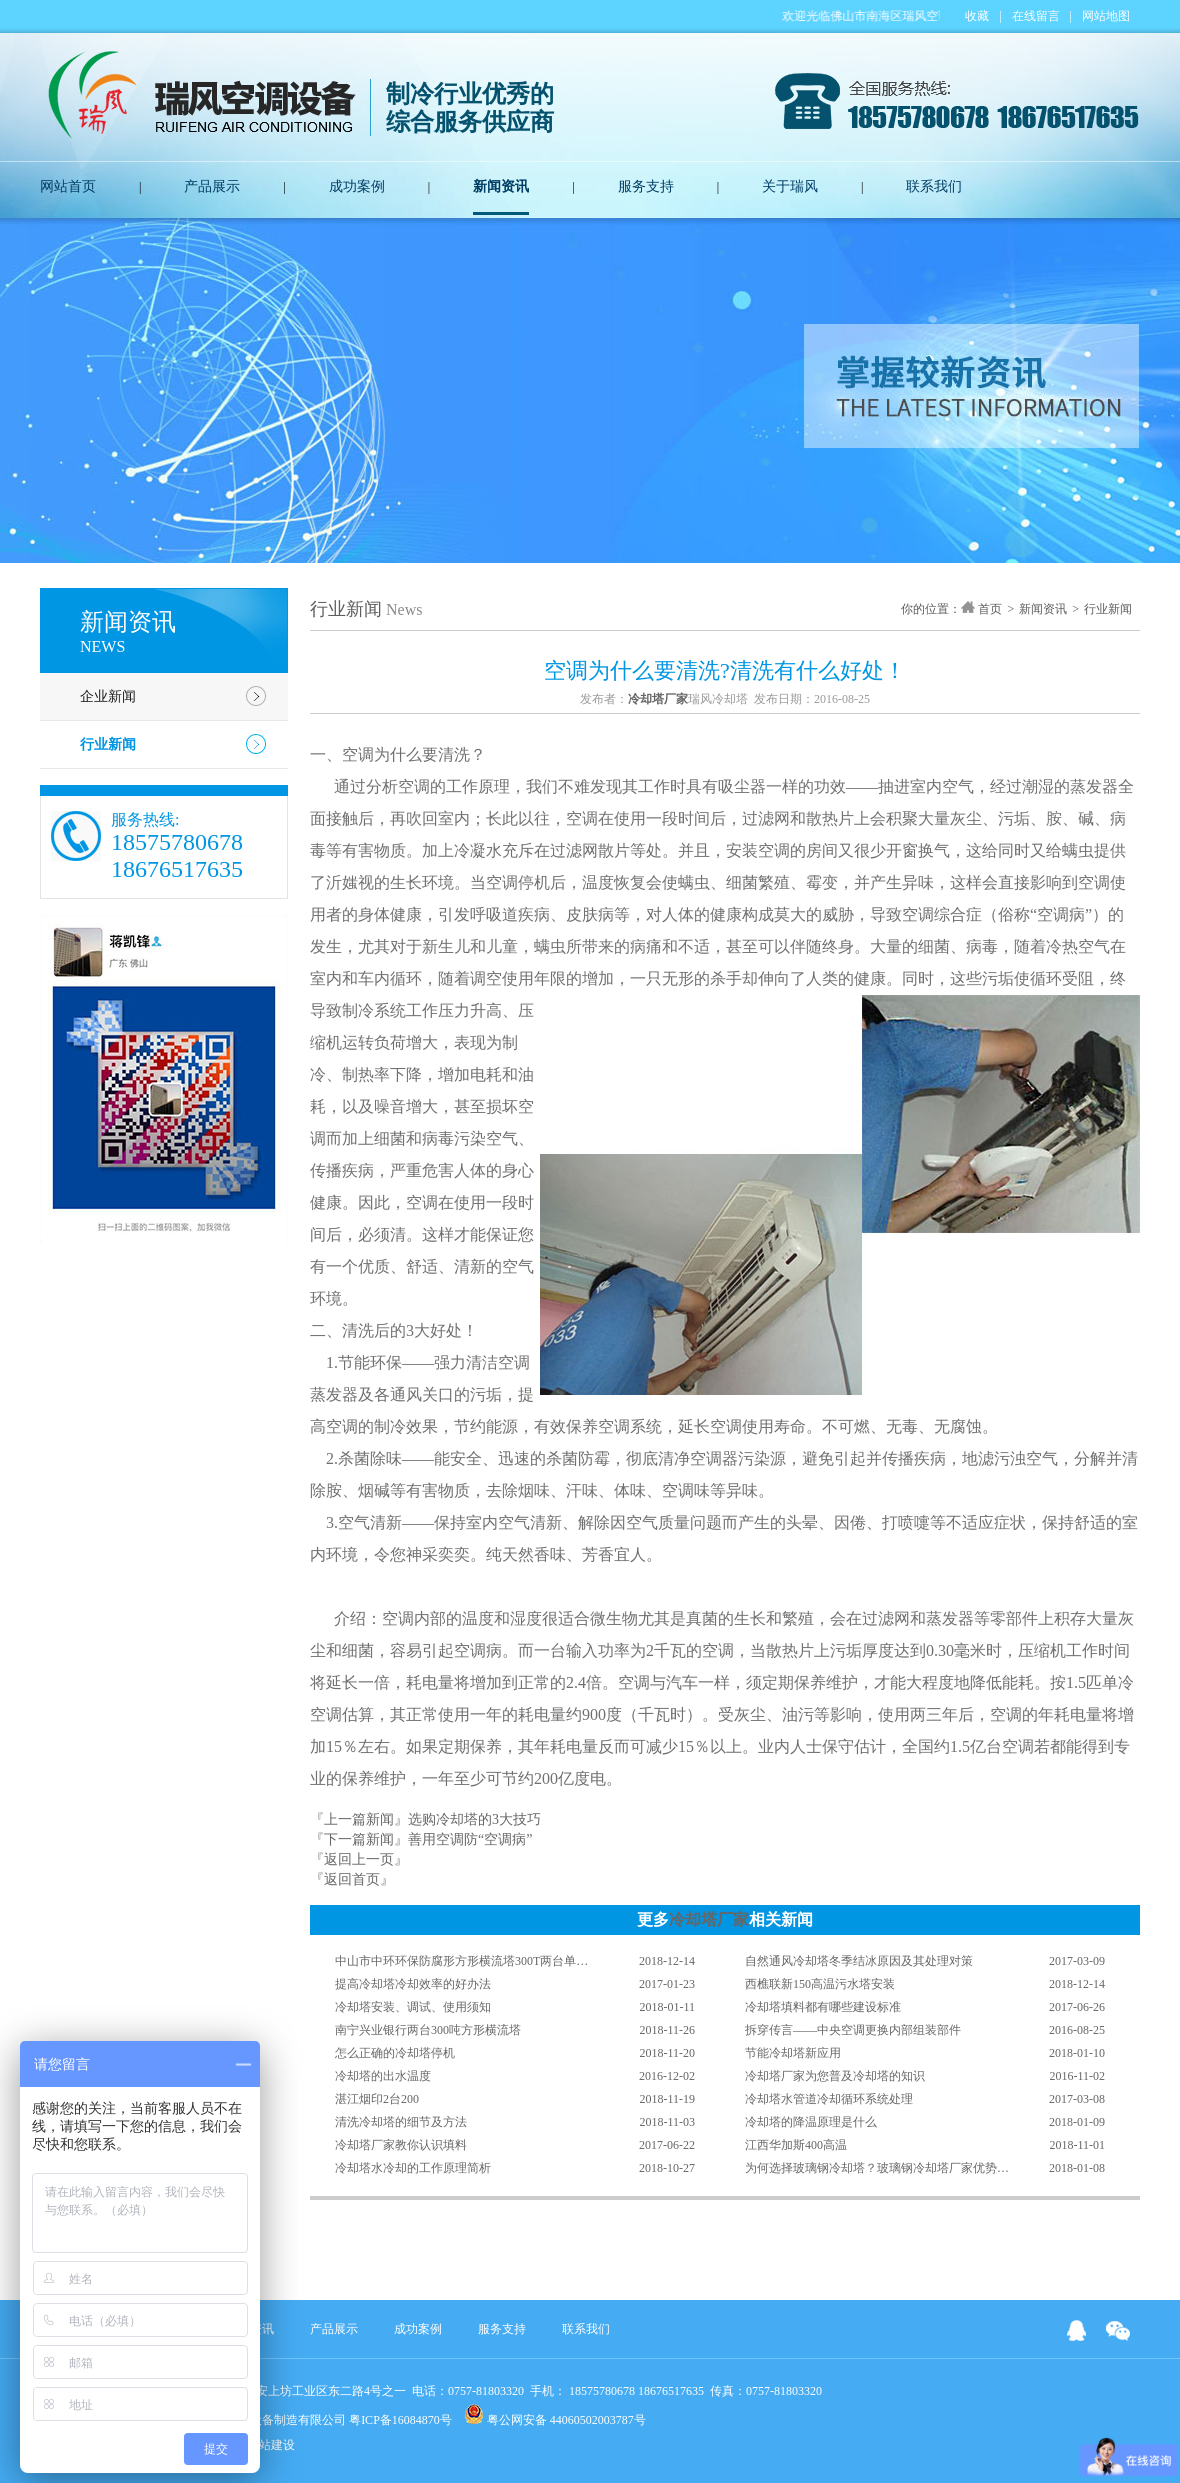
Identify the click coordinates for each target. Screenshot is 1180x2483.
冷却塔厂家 (709, 1919)
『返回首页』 (352, 1879)
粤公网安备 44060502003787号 (555, 2415)
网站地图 (1106, 16)
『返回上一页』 (359, 1859)
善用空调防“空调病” (470, 1839)
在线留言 (1036, 16)
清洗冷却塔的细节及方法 (401, 2122)
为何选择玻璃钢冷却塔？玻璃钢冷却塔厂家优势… (877, 2168)
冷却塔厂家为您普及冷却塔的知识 (835, 2076)
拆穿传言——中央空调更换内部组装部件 (853, 2030)
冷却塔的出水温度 (383, 2076)
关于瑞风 (790, 186)
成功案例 (357, 186)
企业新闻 (108, 696)
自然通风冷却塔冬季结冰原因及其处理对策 (859, 1961)
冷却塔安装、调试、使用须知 (413, 2007)
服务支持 (646, 186)
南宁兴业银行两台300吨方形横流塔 (428, 2030)
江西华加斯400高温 (796, 2145)
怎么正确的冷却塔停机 (395, 2053)
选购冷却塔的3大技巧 (474, 1819)
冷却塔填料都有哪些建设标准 (823, 2007)
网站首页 (68, 186)
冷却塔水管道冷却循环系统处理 (829, 2099)
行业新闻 (108, 744)
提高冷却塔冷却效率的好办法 (413, 1984)
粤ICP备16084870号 (400, 2420)
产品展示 (212, 186)
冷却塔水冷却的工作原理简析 (413, 2168)
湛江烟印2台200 (377, 2099)
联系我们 (934, 186)
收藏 (977, 16)
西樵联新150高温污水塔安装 (820, 1984)
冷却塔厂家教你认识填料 (401, 2145)
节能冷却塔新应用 (793, 2053)
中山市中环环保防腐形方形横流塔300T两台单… (461, 1961)
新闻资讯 (501, 186)
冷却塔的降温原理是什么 (811, 2122)
